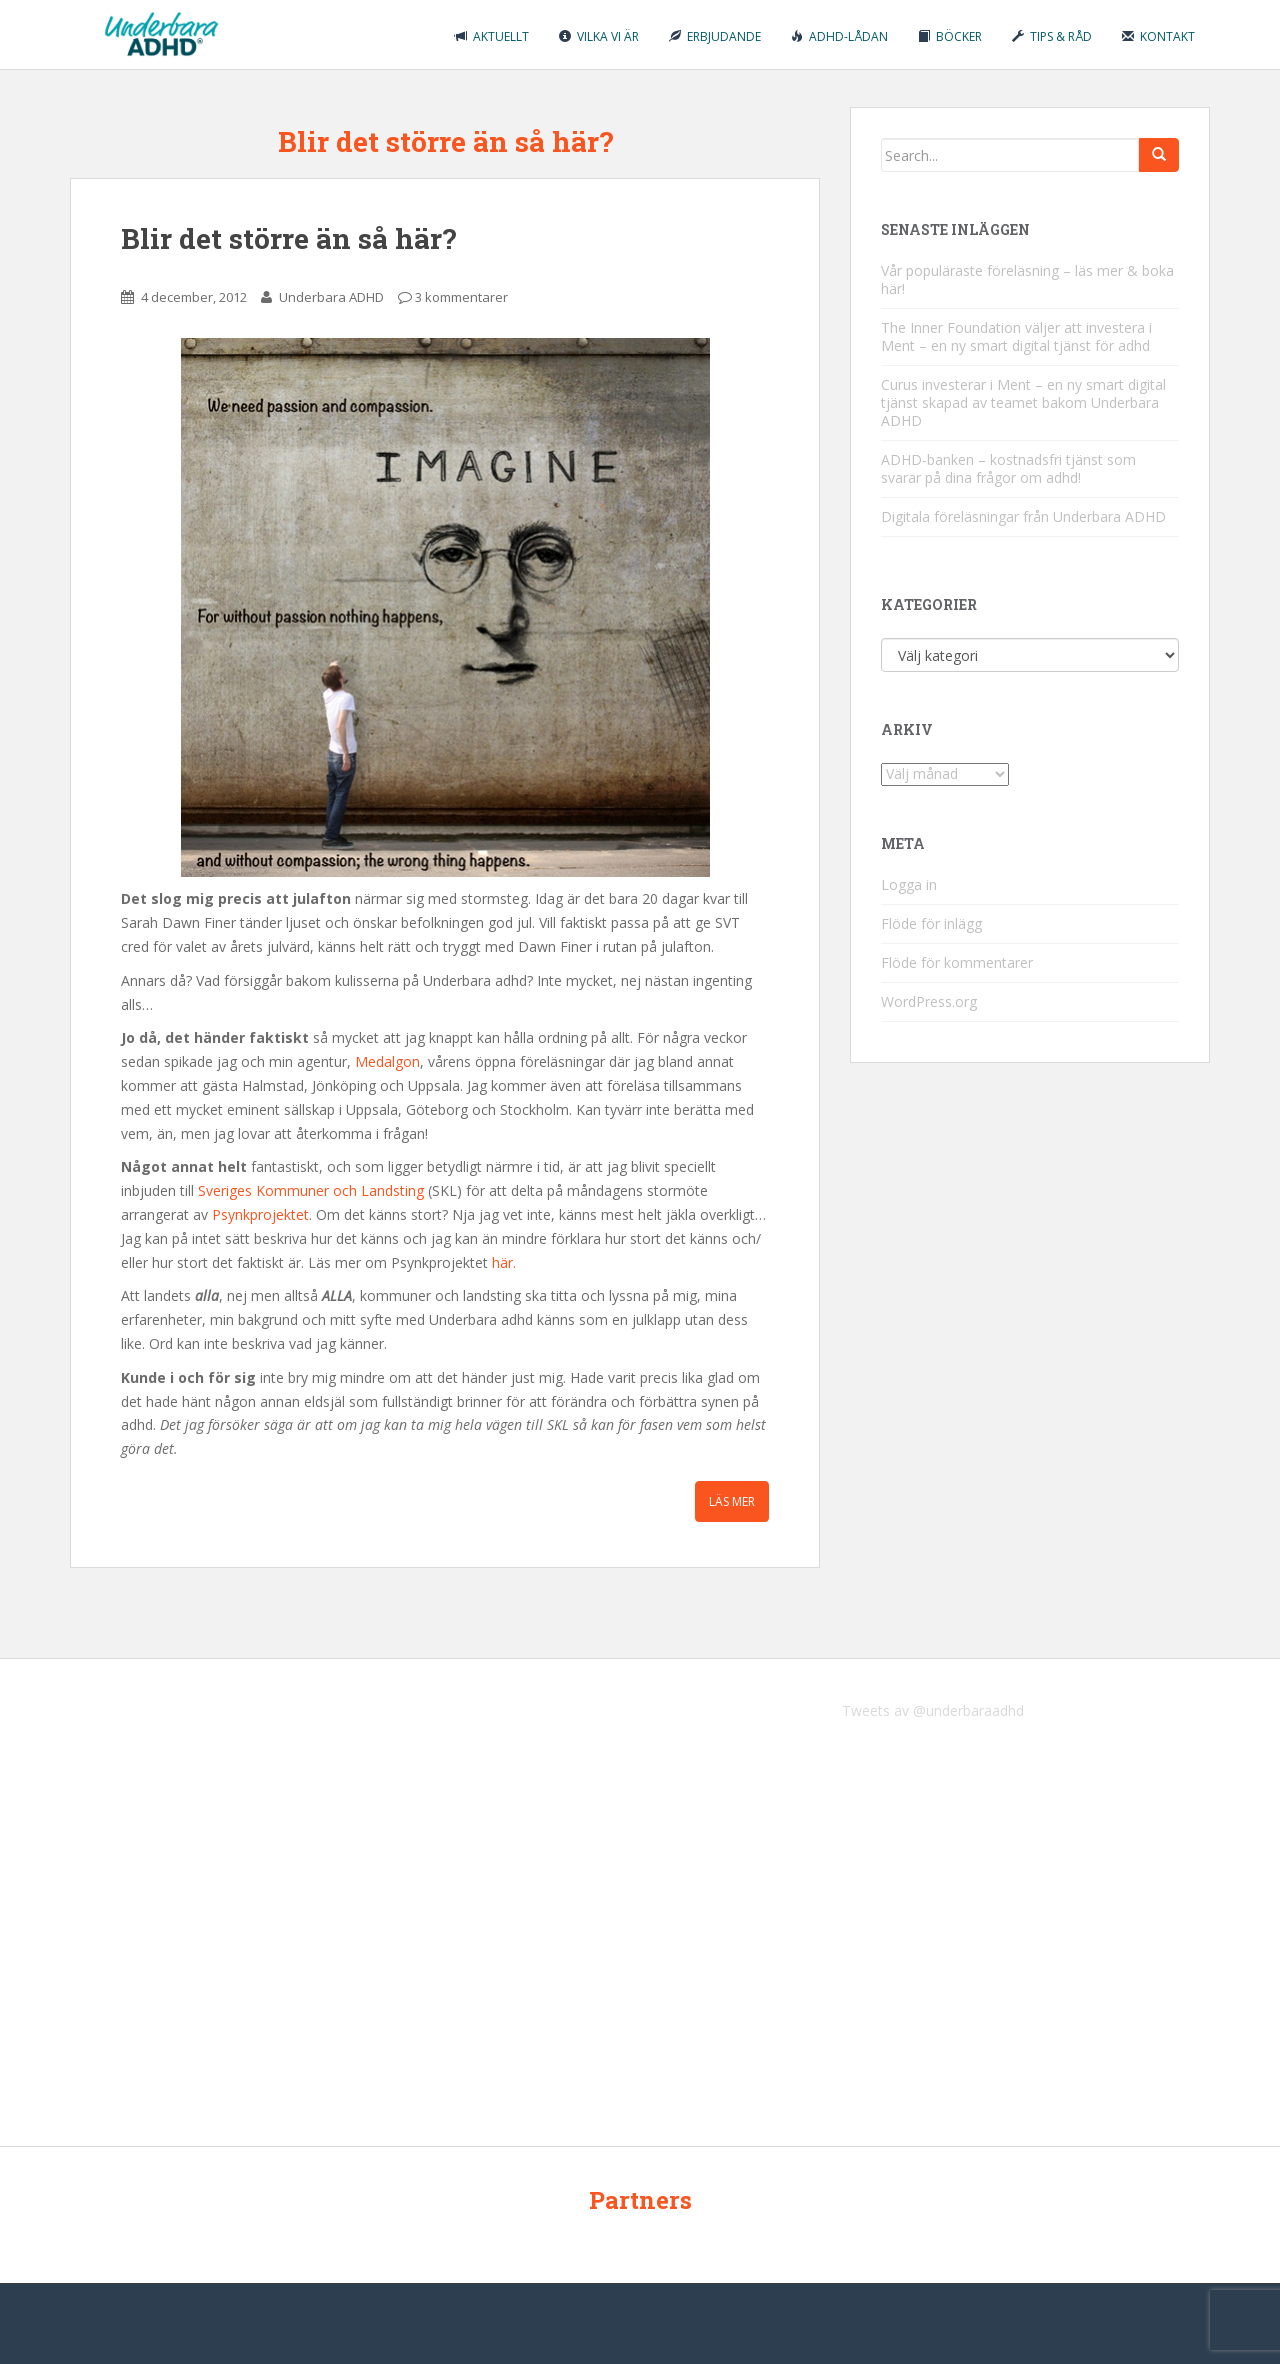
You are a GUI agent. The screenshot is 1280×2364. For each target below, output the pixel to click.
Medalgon (387, 1061)
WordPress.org (929, 1001)
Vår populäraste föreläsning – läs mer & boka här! (1027, 279)
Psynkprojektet (260, 1214)
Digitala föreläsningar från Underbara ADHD (1023, 516)
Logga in (909, 884)
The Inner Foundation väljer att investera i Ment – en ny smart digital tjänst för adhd (1016, 336)
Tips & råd (1052, 36)
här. (504, 1262)
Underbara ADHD (331, 297)
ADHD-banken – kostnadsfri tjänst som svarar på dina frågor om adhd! (1008, 468)
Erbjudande (715, 36)
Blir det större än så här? (288, 238)
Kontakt (1158, 36)
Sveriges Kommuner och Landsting (311, 1190)
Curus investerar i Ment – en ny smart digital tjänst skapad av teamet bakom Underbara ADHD (1023, 402)
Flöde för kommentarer (957, 962)
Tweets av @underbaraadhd (933, 1710)
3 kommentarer (461, 297)
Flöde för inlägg (931, 923)
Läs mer (732, 1501)
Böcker (950, 36)
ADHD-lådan (839, 36)
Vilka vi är (599, 36)
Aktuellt (492, 36)
